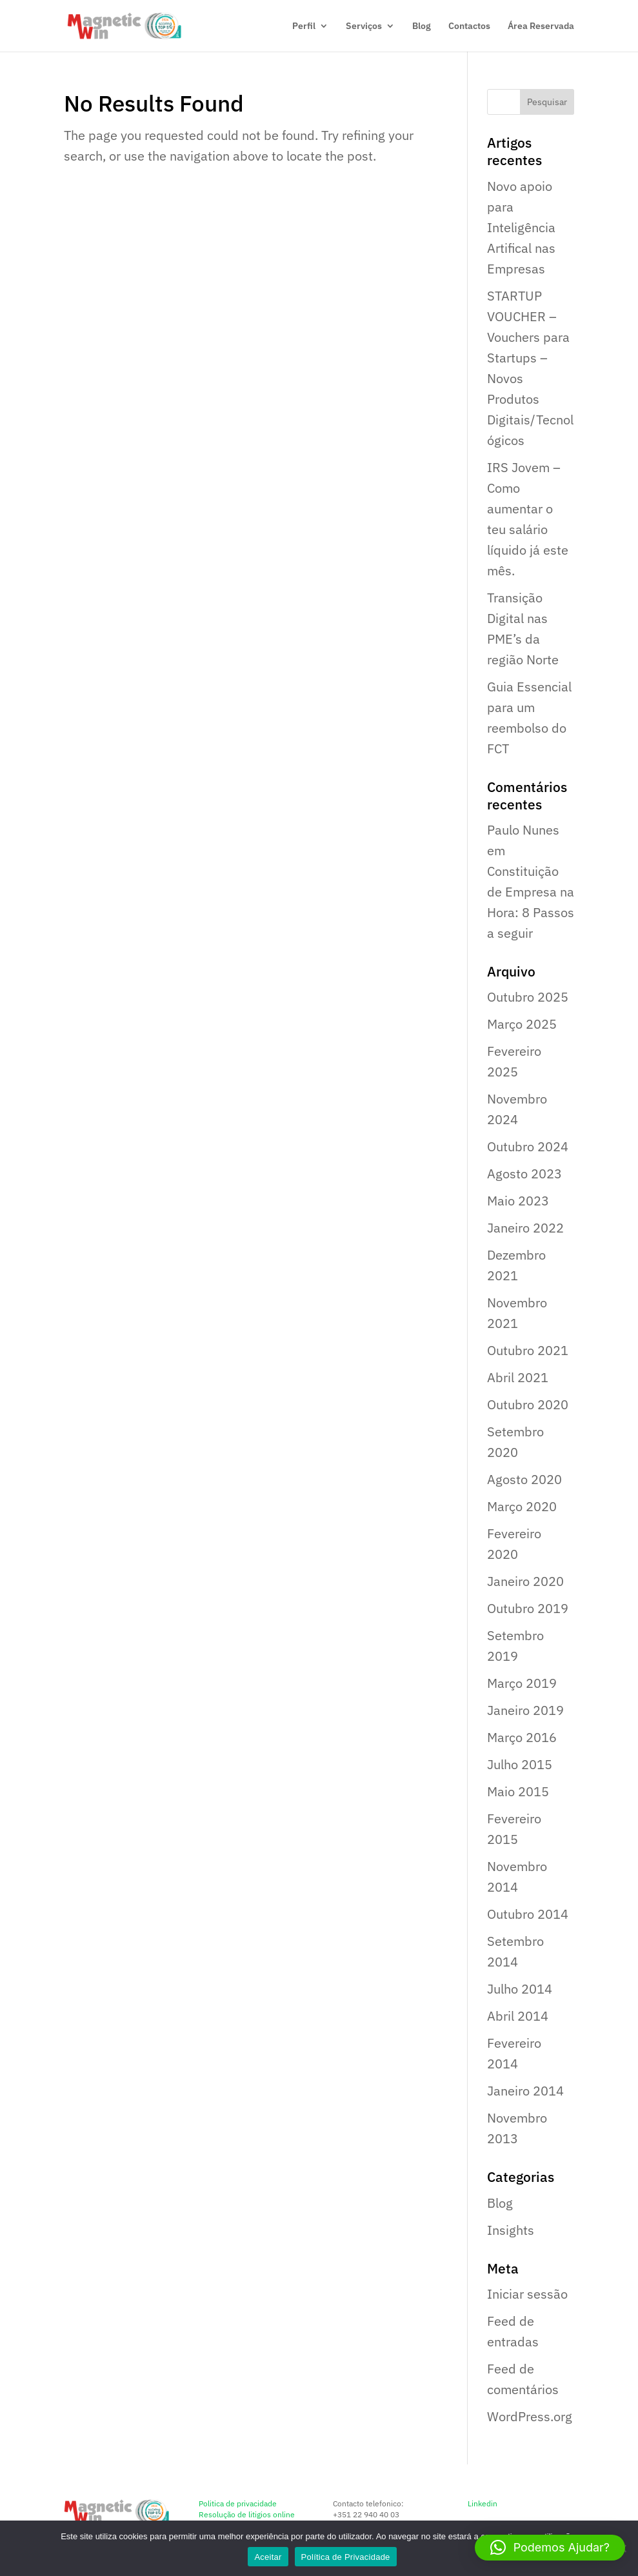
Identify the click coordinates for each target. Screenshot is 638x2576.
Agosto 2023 (524, 1173)
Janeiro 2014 (525, 2090)
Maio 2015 (518, 1791)
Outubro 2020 (527, 1404)
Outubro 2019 (527, 1608)
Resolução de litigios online (247, 2514)
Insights (510, 2230)
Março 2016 (522, 1737)
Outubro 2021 (527, 1350)
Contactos (469, 26)
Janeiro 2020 (525, 1581)
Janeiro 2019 (525, 1710)
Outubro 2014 (527, 1914)
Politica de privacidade (238, 2503)
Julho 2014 (519, 1988)
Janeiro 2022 (525, 1227)
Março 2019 (522, 1683)
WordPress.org (529, 2416)
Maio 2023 (518, 1200)
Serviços (364, 26)
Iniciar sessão (527, 2294)
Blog (421, 26)
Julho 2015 (519, 1764)
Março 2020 (522, 1506)
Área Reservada (541, 26)
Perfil (303, 26)
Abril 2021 (517, 1377)
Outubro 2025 (527, 997)
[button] (550, 2548)
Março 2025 (522, 1024)
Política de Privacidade (345, 2557)
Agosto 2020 (524, 1479)
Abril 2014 (517, 2016)
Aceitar (267, 2557)
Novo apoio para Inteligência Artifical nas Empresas (521, 227)
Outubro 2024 (527, 1146)
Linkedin (482, 2503)
